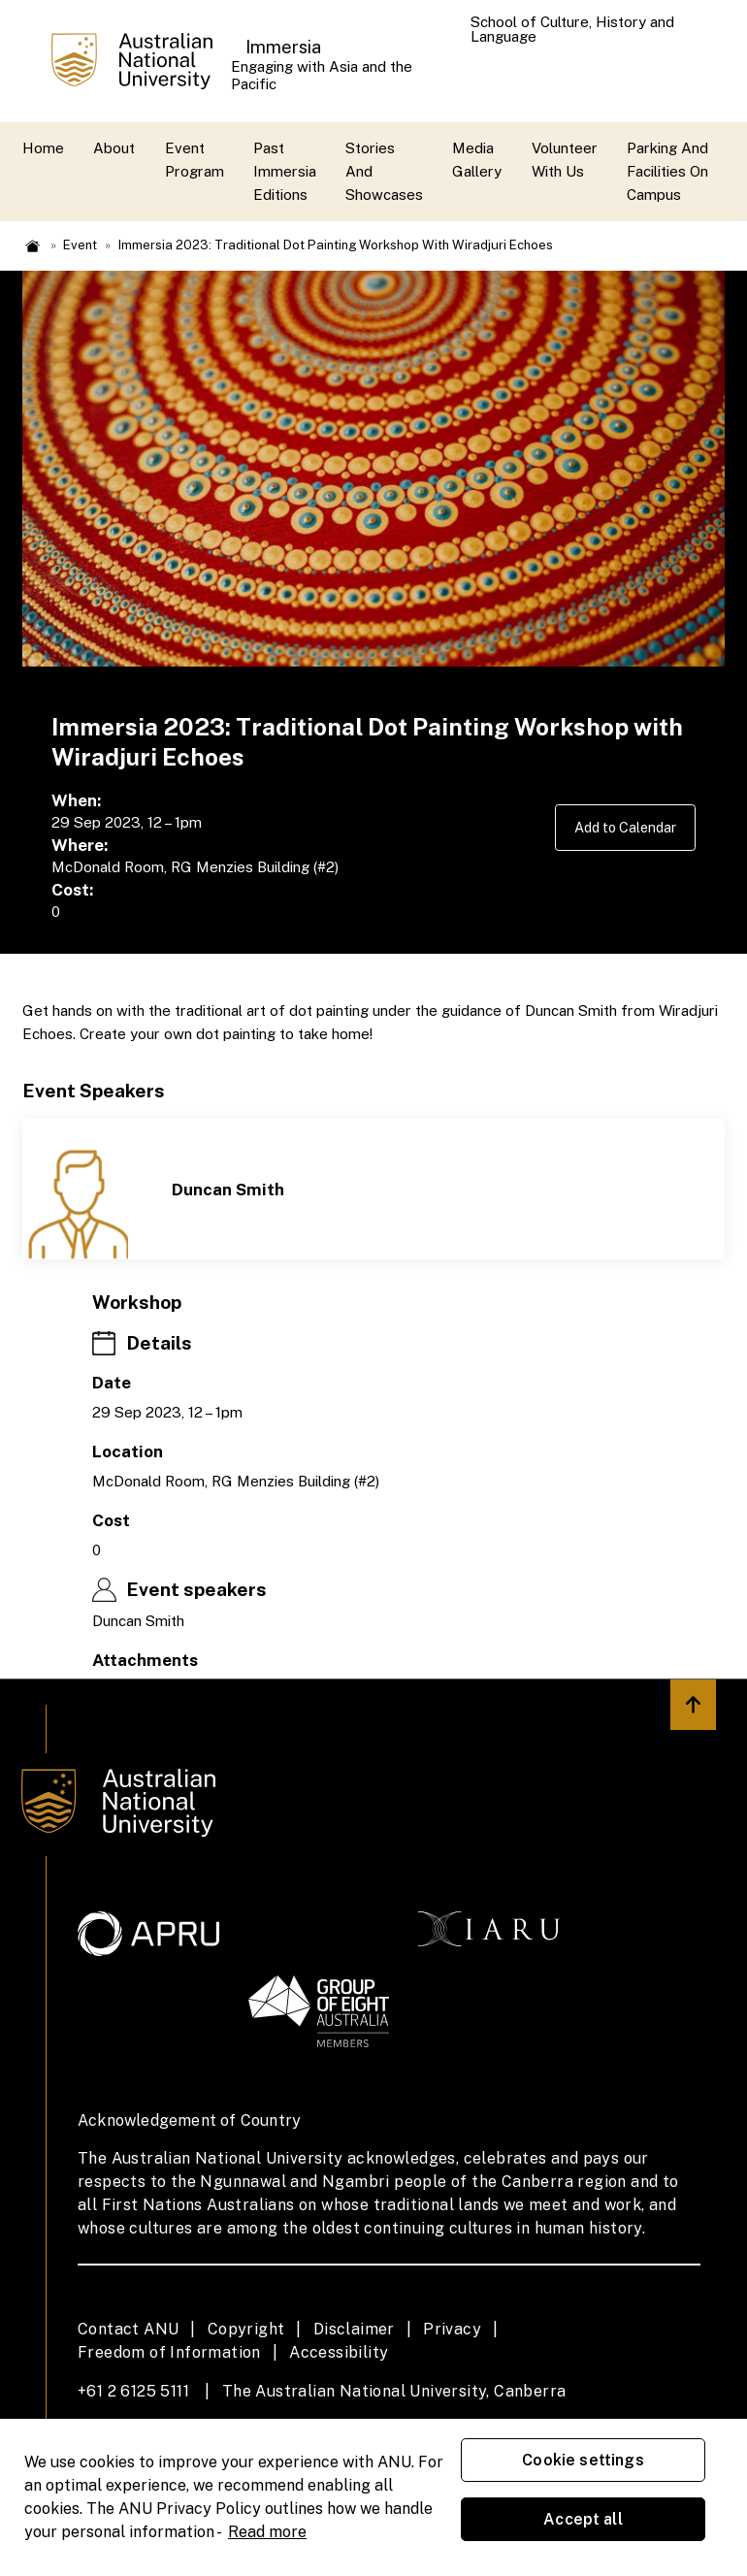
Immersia (283, 47)
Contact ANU (128, 2329)
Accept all (583, 2519)
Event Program (194, 159)
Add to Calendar (620, 828)
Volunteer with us (565, 159)
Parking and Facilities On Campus (667, 171)
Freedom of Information (169, 2352)
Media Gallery (477, 159)
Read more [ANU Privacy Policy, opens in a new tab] (267, 2532)
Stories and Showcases (384, 171)
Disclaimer (354, 2329)
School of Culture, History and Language (572, 29)
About (114, 148)
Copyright (246, 2329)
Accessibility (338, 2352)
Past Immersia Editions (284, 171)
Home (43, 148)
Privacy (452, 2329)
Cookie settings (582, 2460)
